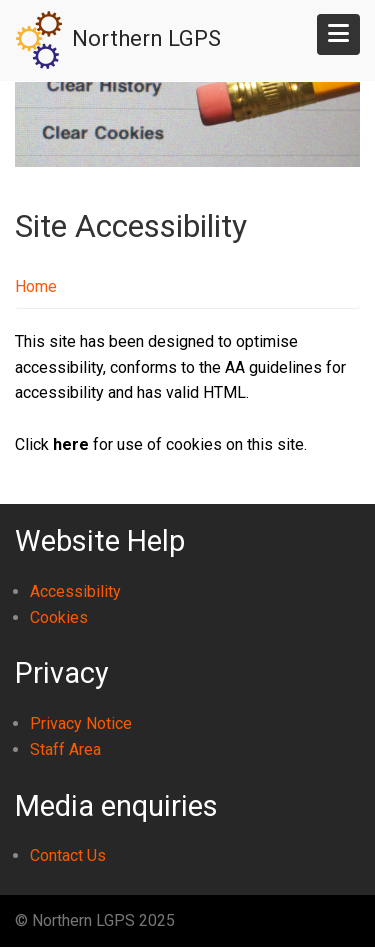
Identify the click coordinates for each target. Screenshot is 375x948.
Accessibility (75, 591)
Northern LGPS (146, 38)
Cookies (59, 617)
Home (36, 286)
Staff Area (65, 749)
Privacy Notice (81, 723)
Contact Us (68, 855)
